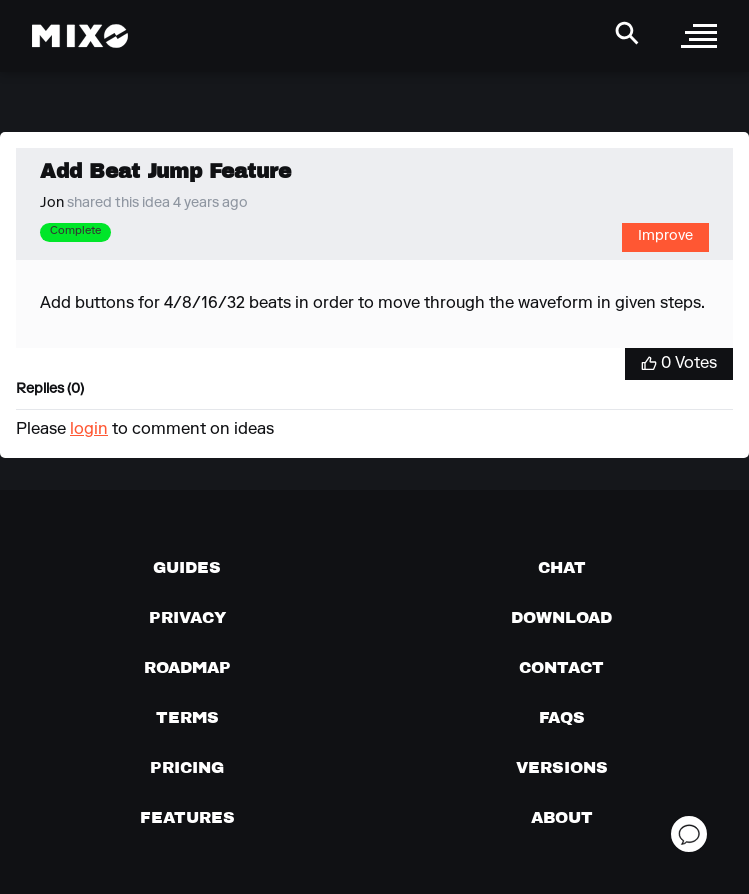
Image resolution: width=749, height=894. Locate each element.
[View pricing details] (187, 767)
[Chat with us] (562, 567)
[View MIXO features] (187, 817)
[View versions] (562, 767)
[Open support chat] (689, 834)
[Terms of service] (187, 717)
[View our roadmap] (187, 667)
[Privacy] (187, 617)
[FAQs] (562, 717)
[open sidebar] (699, 36)
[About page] (562, 817)
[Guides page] (187, 567)
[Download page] (561, 617)
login (89, 430)
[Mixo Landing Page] (80, 36)
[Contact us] (561, 667)
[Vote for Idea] (679, 364)
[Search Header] (627, 33)
